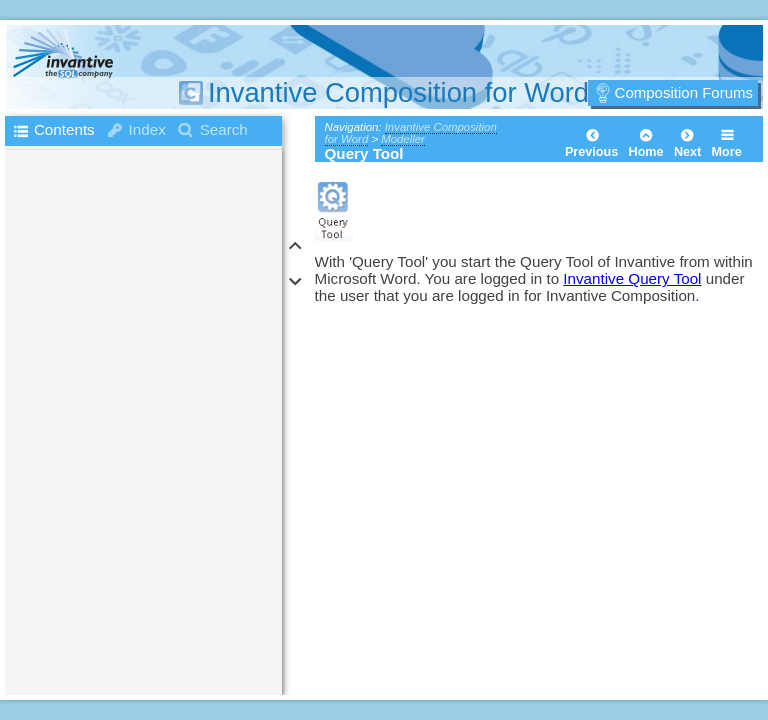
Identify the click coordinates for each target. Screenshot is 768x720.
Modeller (403, 139)
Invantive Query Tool (632, 278)
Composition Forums (684, 92)
